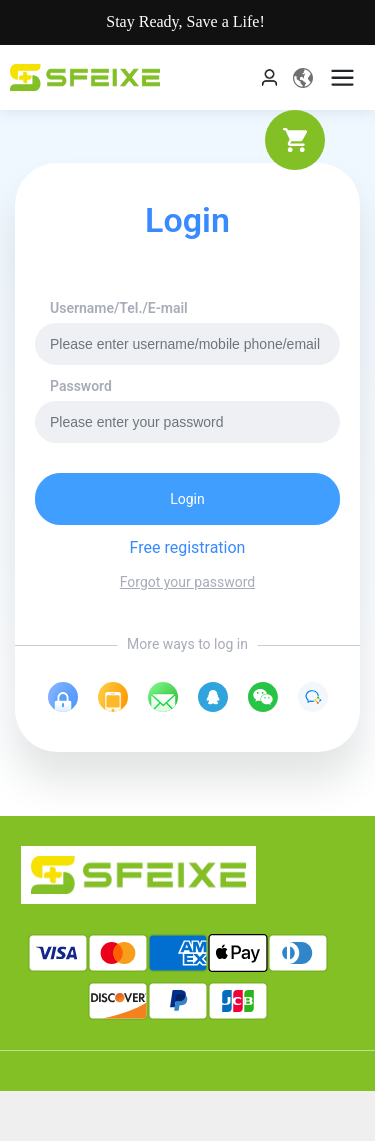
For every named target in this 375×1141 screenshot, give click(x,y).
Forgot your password (187, 582)
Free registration (188, 547)
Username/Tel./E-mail (119, 308)
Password (81, 386)
